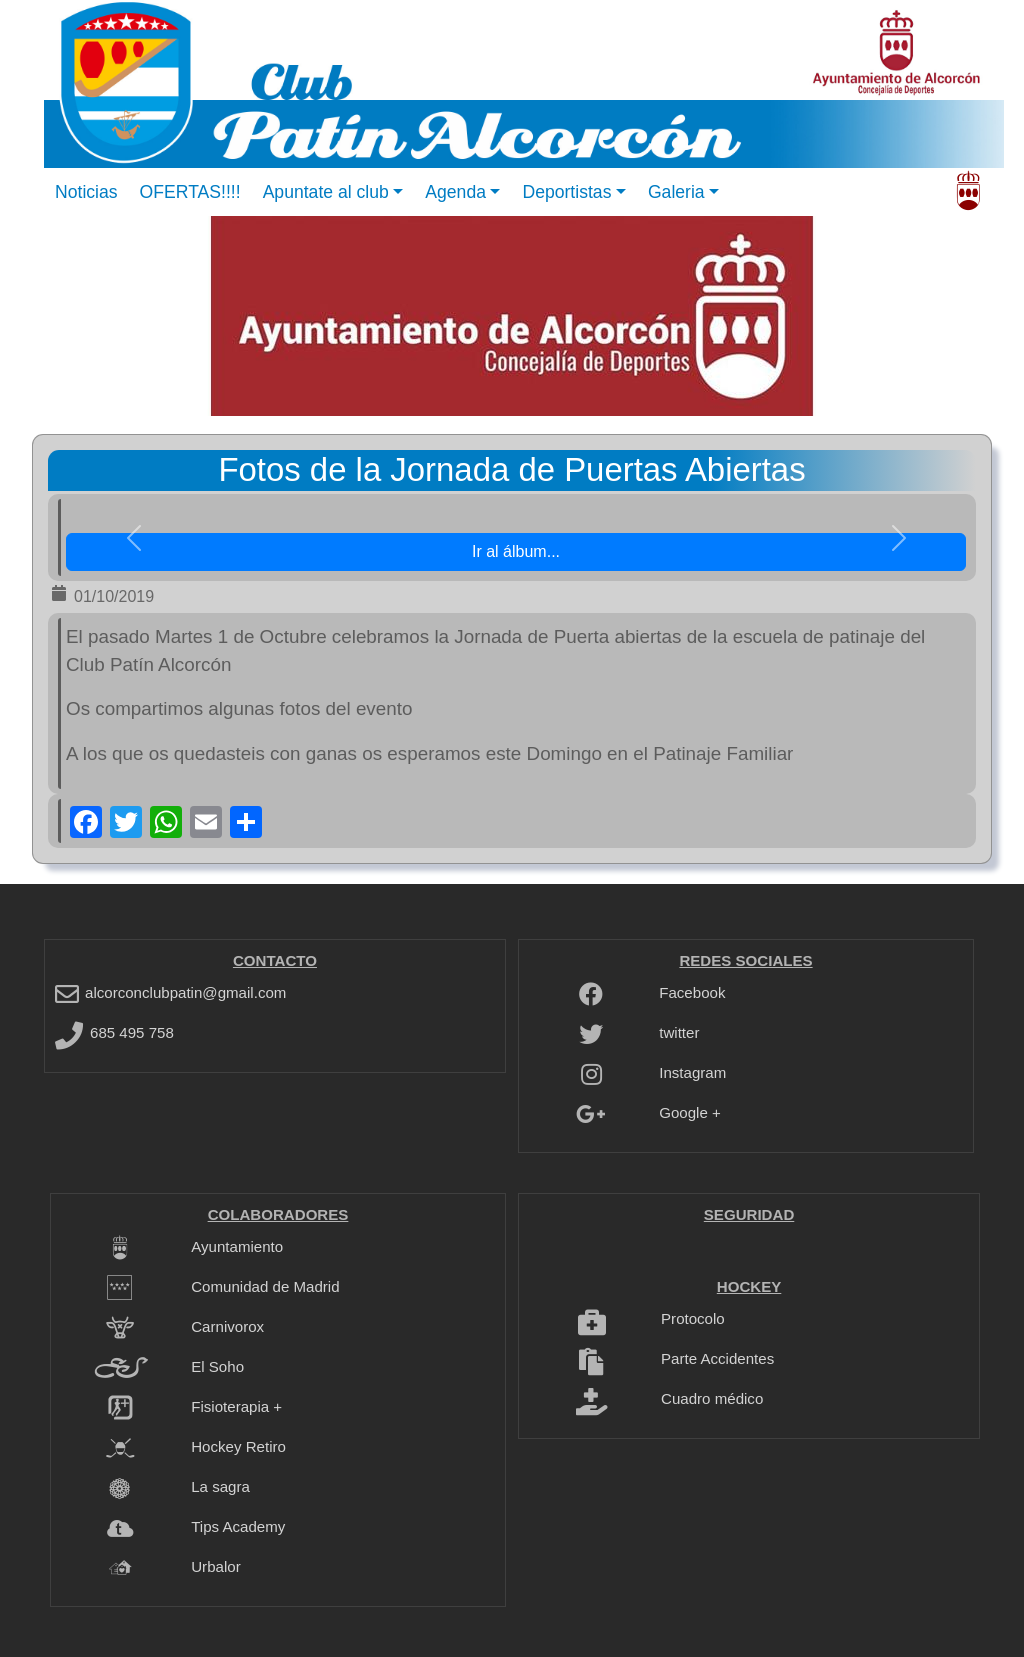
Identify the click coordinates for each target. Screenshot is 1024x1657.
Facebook (692, 992)
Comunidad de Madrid (265, 1286)
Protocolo (693, 1318)
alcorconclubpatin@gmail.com (185, 992)
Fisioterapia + (236, 1406)
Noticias (86, 192)
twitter (679, 1032)
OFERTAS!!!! (190, 192)
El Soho (217, 1366)
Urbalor (215, 1566)
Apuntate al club (326, 192)
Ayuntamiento (237, 1246)
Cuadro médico (712, 1398)
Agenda (455, 192)
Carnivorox (227, 1326)
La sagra (220, 1486)
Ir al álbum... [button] (516, 551)
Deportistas (566, 192)
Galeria (676, 192)
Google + (690, 1112)
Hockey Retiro (238, 1446)
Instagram (692, 1072)
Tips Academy (238, 1526)
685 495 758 (132, 1032)
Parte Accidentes (717, 1358)
